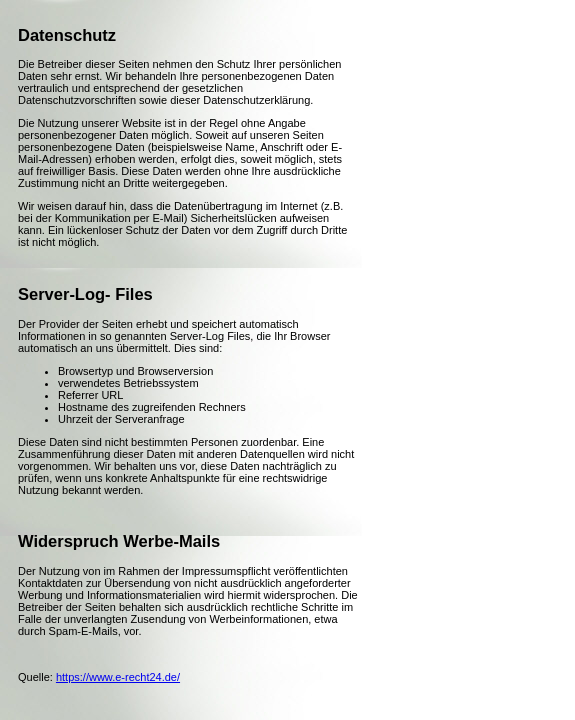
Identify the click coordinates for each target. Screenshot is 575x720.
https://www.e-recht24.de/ (118, 677)
